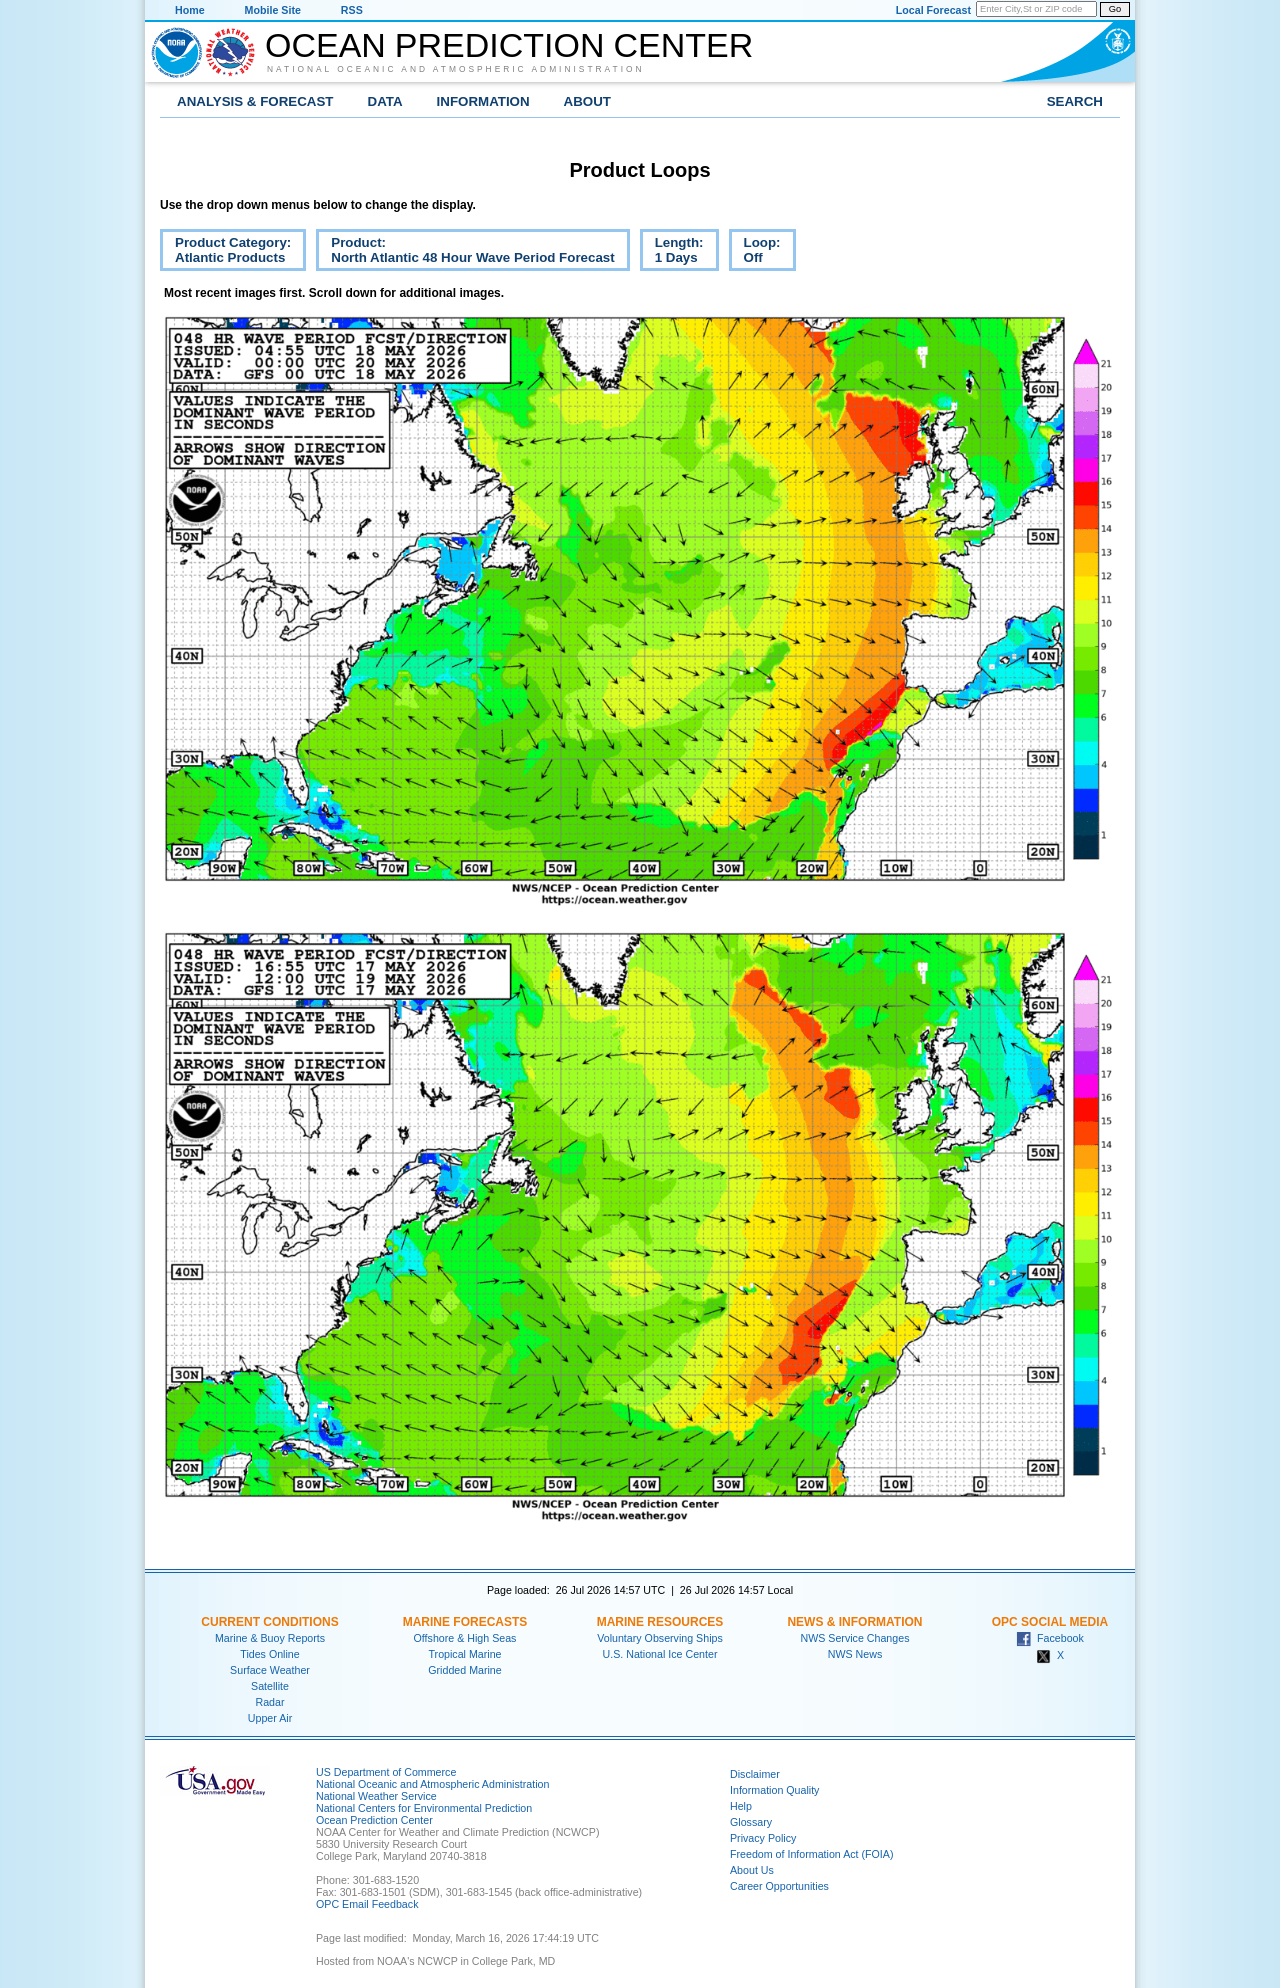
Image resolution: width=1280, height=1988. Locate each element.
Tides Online (269, 1654)
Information (483, 101)
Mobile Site (273, 10)
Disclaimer (755, 1774)
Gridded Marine (464, 1670)
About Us (752, 1870)
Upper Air (270, 1718)
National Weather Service (376, 1796)
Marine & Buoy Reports (270, 1638)
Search (1075, 101)
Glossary (751, 1822)
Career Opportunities (779, 1886)
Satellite (270, 1686)
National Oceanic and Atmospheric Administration (456, 69)
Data (385, 101)
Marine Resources (660, 1622)
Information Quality (774, 1790)
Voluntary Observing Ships (660, 1638)
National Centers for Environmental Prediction (424, 1808)
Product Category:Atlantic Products (225, 253)
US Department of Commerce (386, 1772)
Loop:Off (755, 253)
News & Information (854, 1622)
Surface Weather (270, 1670)
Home (190, 10)
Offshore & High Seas (465, 1638)
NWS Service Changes (855, 1638)
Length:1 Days (672, 253)
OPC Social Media (1050, 1622)
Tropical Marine (464, 1654)
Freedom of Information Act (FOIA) (811, 1854)
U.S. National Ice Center (660, 1654)
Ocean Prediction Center (509, 45)
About (587, 101)
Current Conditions (269, 1622)
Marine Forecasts (465, 1622)
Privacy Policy (763, 1838)
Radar (269, 1702)
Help (741, 1806)
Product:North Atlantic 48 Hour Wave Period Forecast (465, 253)
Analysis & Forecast (255, 101)
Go (1115, 9)
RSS (352, 10)
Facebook (1050, 1638)
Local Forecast (933, 10)
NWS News (855, 1654)
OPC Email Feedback (367, 1904)
